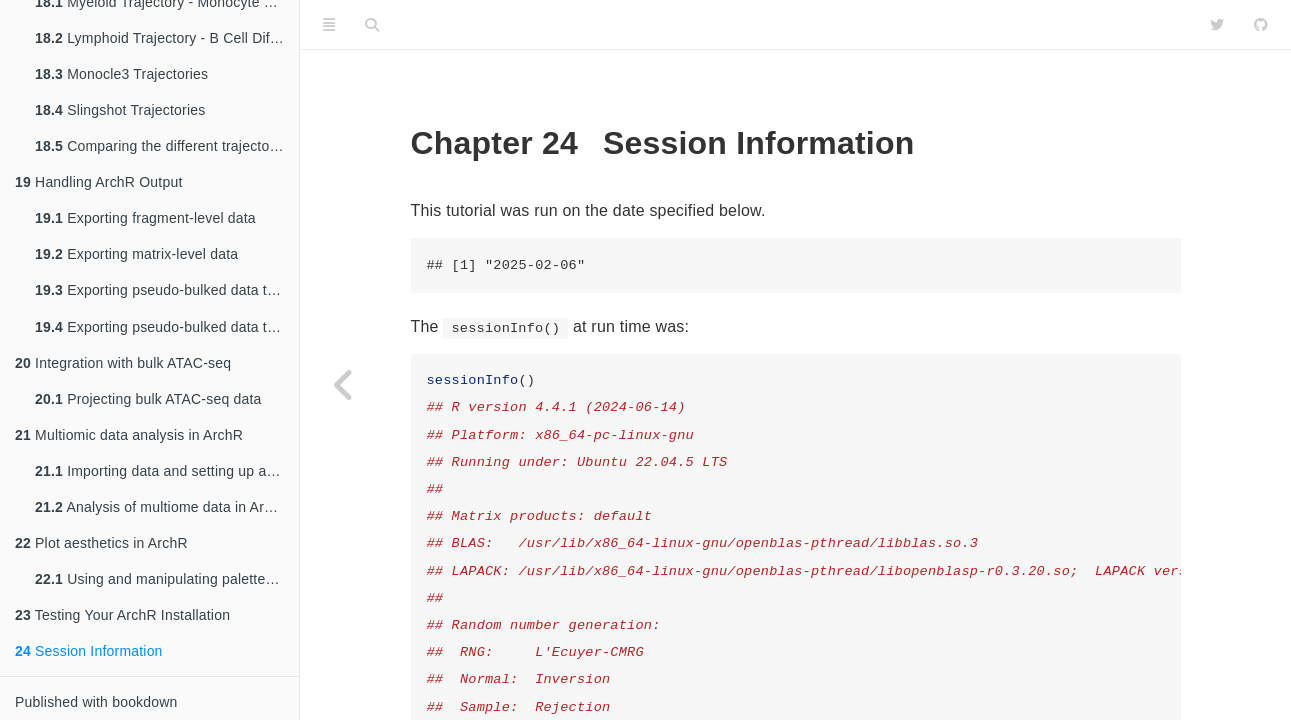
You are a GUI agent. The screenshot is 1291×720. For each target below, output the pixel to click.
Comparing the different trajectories (164, 144)
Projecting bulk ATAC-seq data (148, 399)
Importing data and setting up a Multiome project (167, 471)
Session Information (89, 651)
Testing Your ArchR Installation (122, 615)
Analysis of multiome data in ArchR (162, 507)
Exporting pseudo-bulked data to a (167, 289)
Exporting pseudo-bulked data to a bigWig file (167, 327)
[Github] (1261, 25)
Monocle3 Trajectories (121, 72)
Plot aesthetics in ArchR (101, 543)
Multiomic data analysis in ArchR (129, 435)
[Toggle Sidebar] (329, 25)
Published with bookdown (96, 702)
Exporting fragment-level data (145, 216)
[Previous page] (345, 385)
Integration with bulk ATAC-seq (123, 363)
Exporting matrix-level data (136, 252)
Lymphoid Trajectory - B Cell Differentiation (167, 36)
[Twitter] (1217, 25)
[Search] (372, 25)
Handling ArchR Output (98, 180)
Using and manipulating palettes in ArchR (167, 579)
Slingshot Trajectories (120, 108)
